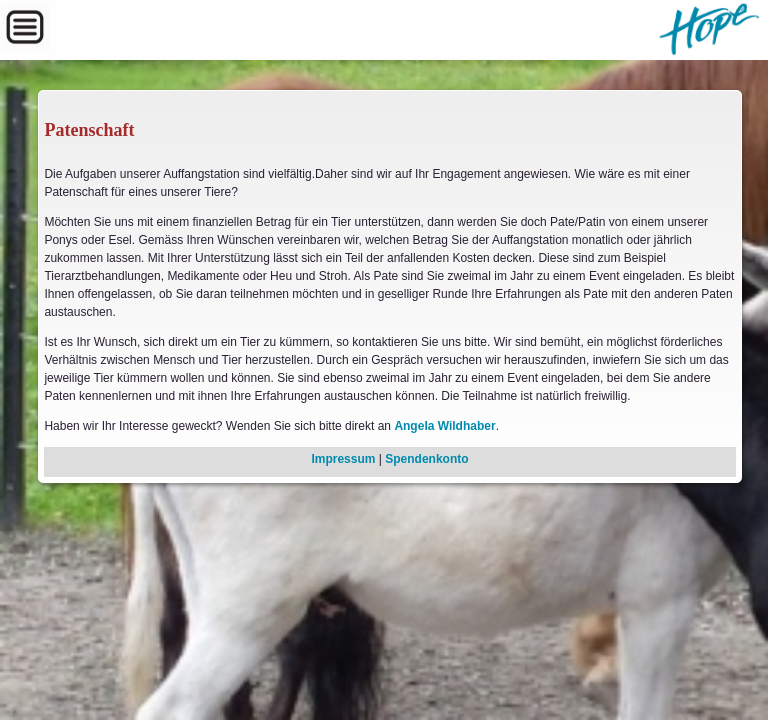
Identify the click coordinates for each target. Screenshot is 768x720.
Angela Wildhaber (444, 426)
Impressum (343, 459)
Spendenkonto (426, 459)
